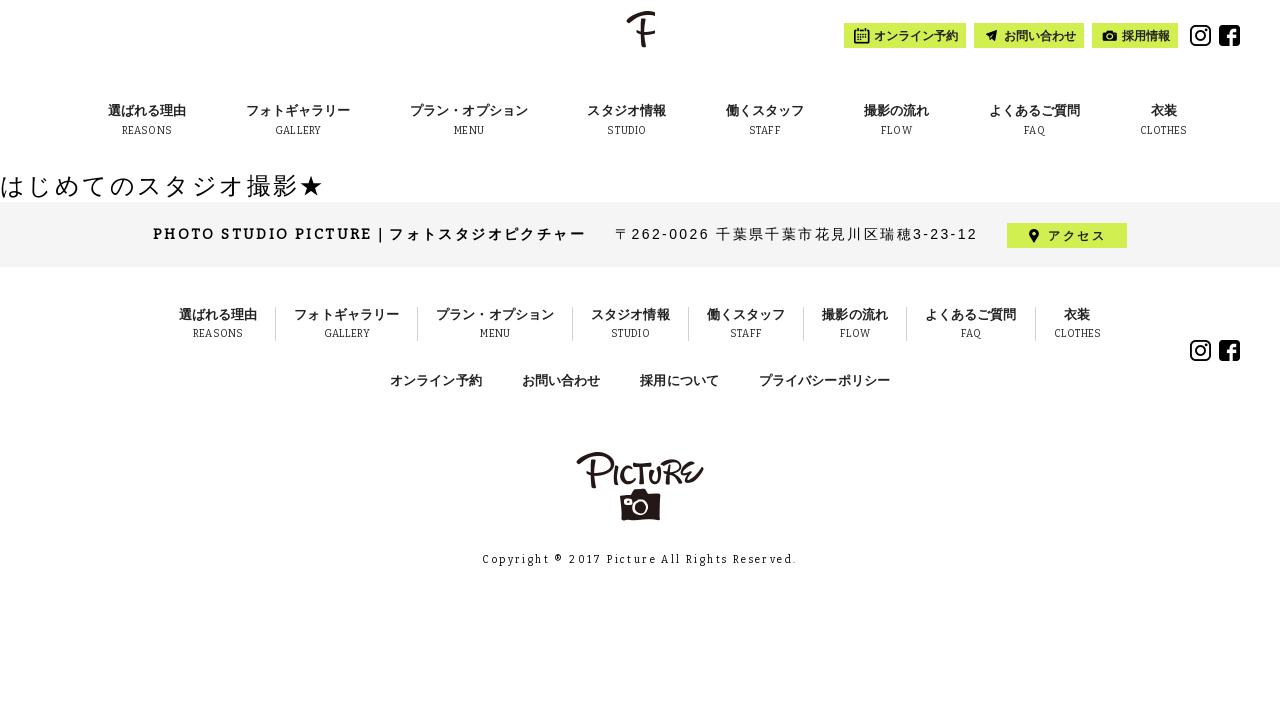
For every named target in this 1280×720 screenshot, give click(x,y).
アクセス (1077, 235)
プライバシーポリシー (824, 380)
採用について (679, 380)
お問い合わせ (561, 380)
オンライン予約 (436, 380)
